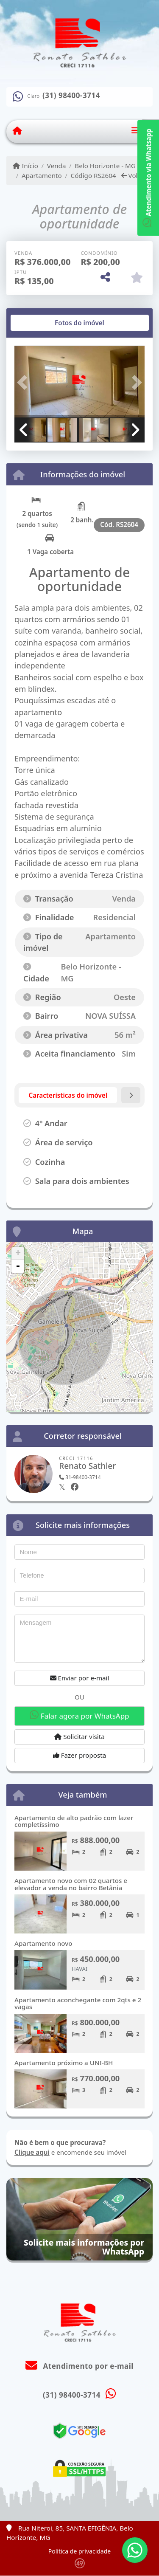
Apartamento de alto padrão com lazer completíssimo (73, 1821)
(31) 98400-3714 (71, 95)
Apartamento (42, 175)
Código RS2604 (93, 175)
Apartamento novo (43, 1943)
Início (25, 165)
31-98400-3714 (79, 1477)
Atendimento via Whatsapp (148, 178)
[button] (24, 382)
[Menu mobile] (17, 130)
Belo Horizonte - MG (105, 165)
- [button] (18, 1266)
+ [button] (18, 1253)
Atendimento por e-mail (79, 2366)
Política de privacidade (79, 2551)
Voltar (133, 175)
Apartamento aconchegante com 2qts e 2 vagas (77, 2003)
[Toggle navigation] (135, 131)
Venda (56, 165)
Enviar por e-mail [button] (79, 1678)
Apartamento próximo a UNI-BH (63, 2062)
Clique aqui (32, 2152)
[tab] (42, 323)
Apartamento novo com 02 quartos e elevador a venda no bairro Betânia (70, 1884)
